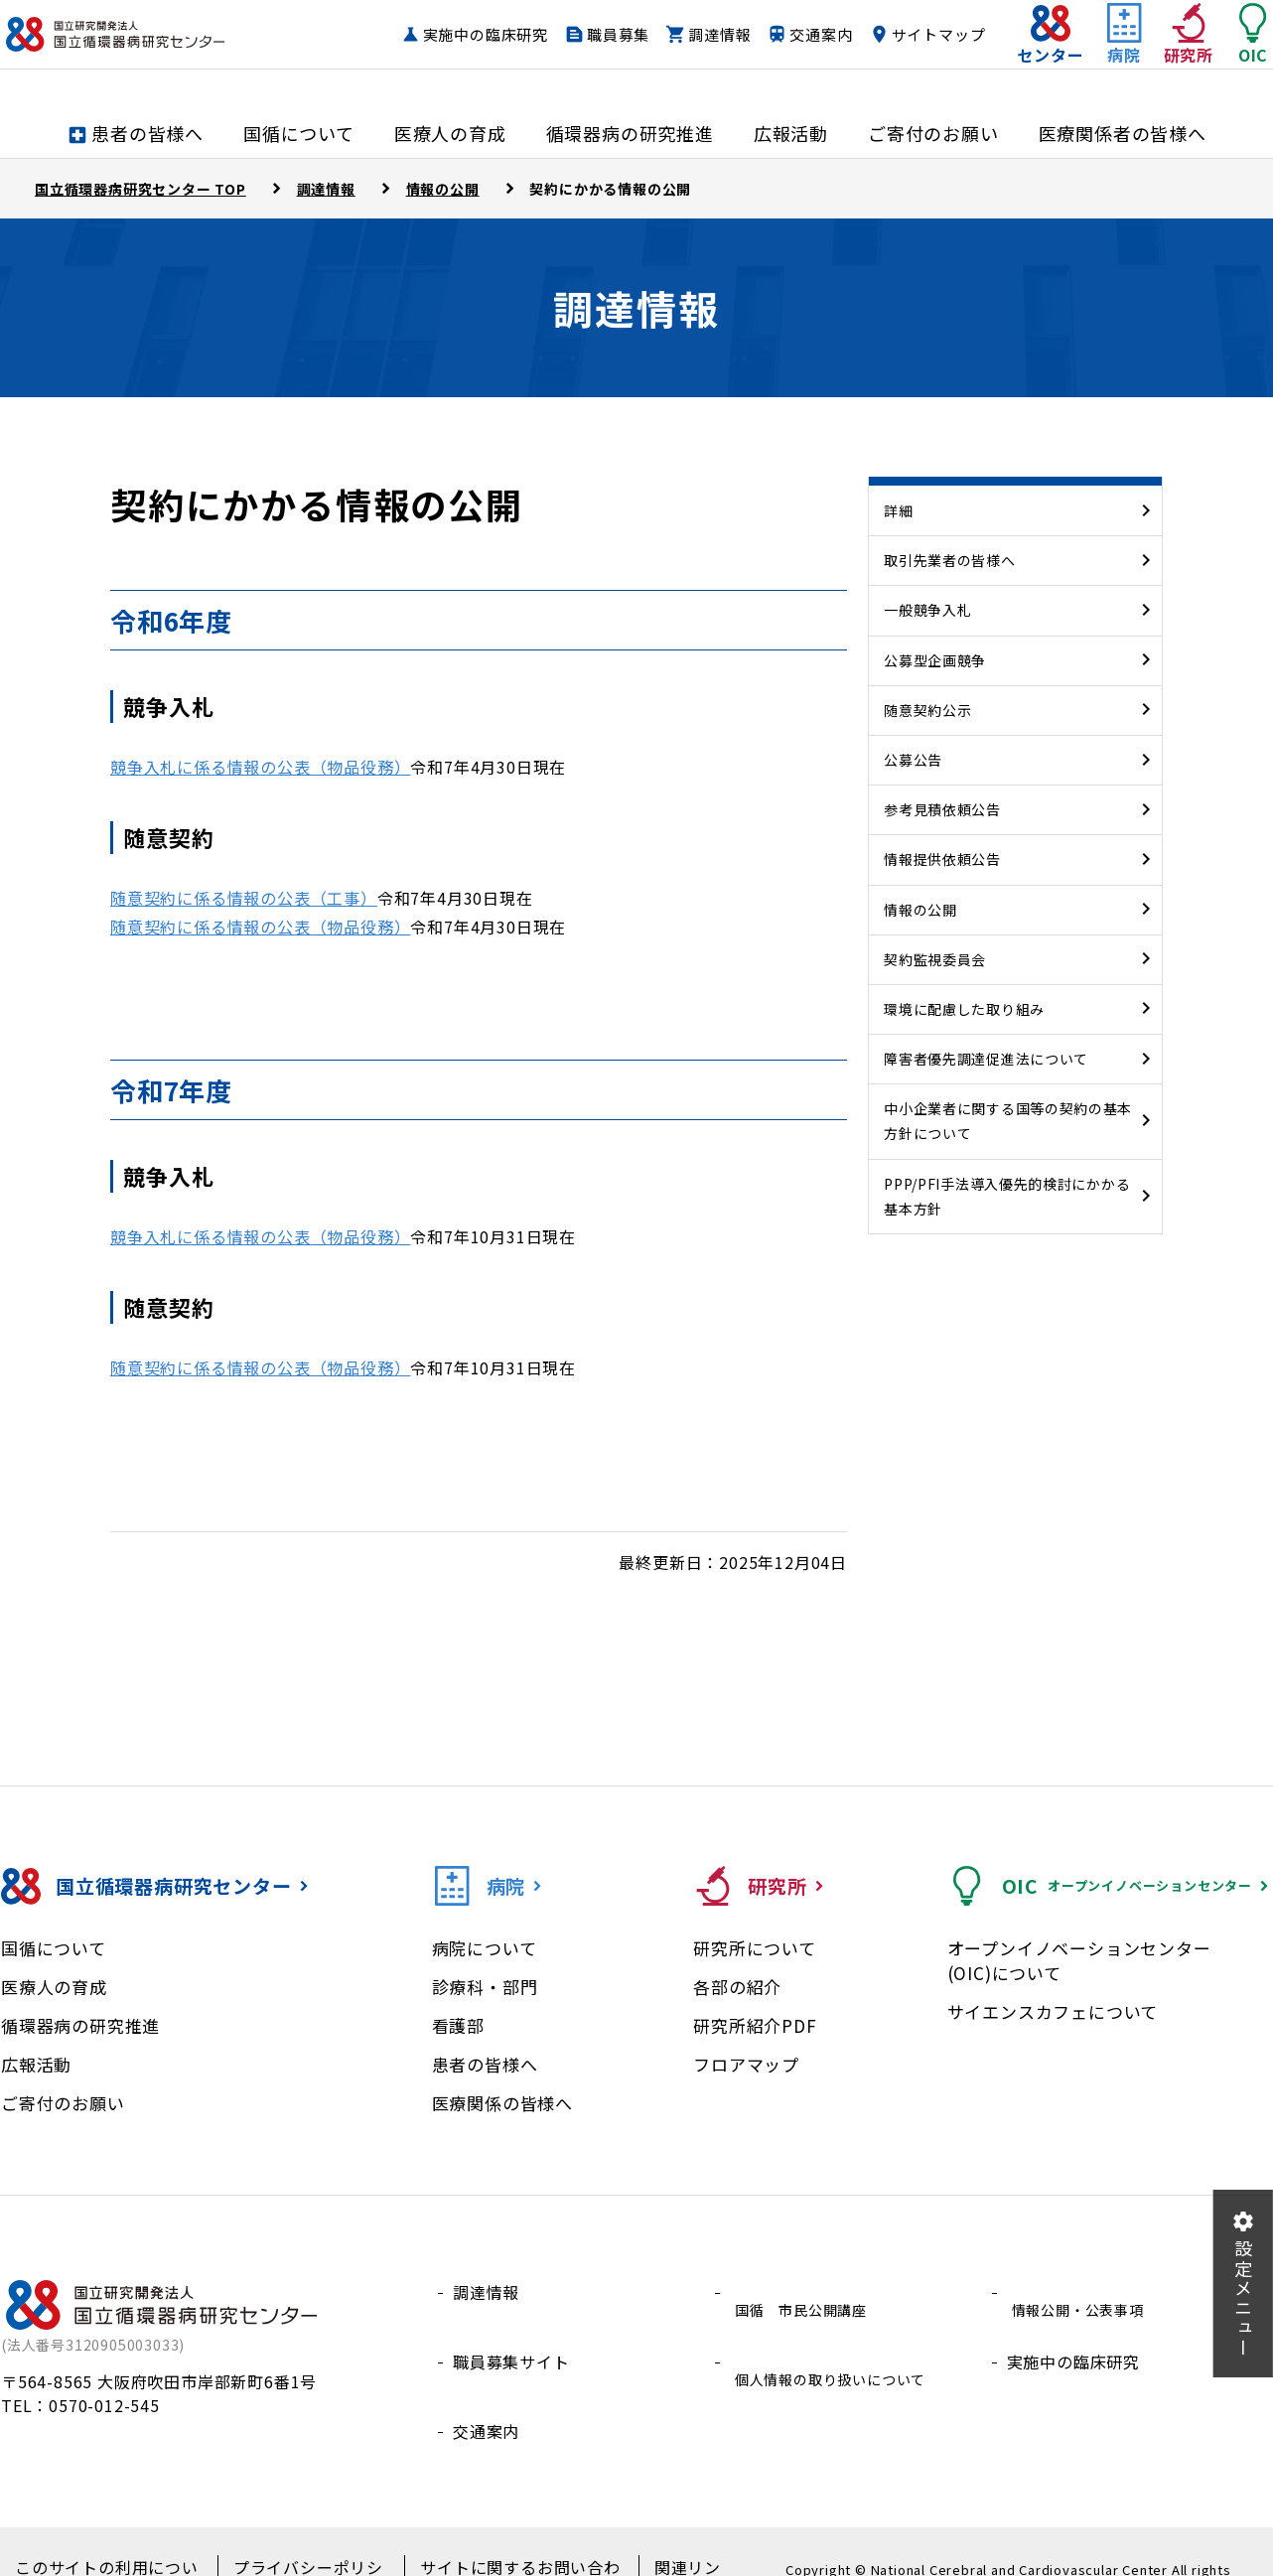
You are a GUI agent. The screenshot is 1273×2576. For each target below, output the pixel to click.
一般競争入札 (927, 610)
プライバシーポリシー (299, 2537)
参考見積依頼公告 (942, 809)
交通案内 (914, 35)
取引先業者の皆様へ (949, 560)
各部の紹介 (737, 1986)
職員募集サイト (511, 2339)
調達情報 (812, 35)
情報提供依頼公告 (942, 859)
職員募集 (711, 35)
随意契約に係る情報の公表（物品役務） (260, 926)
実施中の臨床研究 (577, 35)
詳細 (898, 510)
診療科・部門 (485, 1986)
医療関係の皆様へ (502, 2102)
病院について (484, 1947)
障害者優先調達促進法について (986, 1059)
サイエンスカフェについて (1053, 2011)
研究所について (754, 1947)
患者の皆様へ (485, 2064)
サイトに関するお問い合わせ (499, 2537)
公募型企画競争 (935, 660)
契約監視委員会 (935, 959)
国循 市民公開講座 (805, 2292)
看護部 (458, 2025)
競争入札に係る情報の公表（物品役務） (260, 767)
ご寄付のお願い (63, 2102)
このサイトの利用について (108, 2537)
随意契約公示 (927, 710)
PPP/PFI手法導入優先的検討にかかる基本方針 (1007, 1196)
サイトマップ (899, 73)
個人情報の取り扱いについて (838, 2339)
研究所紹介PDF (754, 2025)
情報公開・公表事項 (1082, 2292)
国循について (53, 1947)
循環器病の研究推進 (80, 2025)
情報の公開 (920, 910)
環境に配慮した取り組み (964, 1009)
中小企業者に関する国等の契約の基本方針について (1008, 1120)
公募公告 (913, 760)
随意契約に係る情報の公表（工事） (243, 898)
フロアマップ (746, 2064)
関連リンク (663, 2537)
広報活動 (36, 2064)
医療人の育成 (54, 1986)
